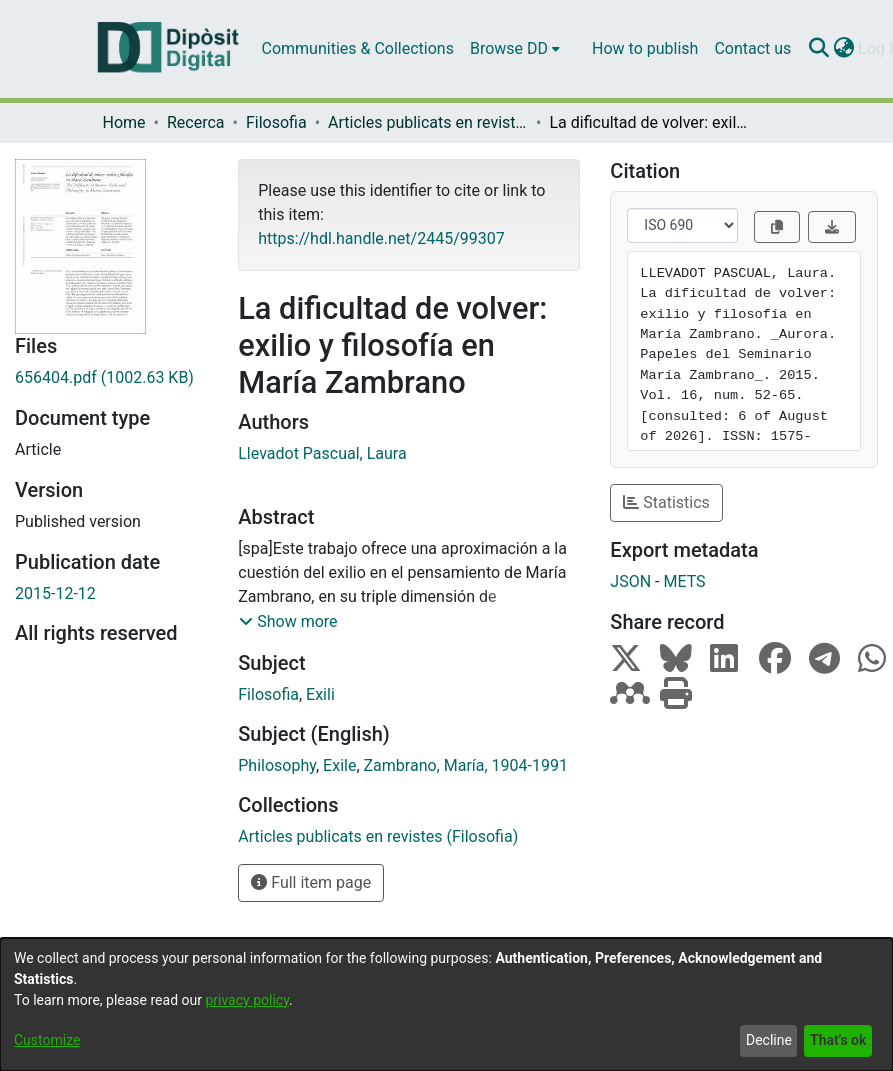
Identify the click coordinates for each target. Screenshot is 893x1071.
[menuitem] (515, 49)
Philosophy (277, 765)
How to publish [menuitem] (645, 48)
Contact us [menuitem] (752, 48)
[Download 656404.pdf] (111, 378)
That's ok (838, 1040)
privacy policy (247, 1000)
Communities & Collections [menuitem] (358, 48)
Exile (339, 765)
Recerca (196, 122)
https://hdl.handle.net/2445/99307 (381, 238)
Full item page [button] (311, 882)
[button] (288, 622)
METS (684, 581)
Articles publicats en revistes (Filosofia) (428, 122)
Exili (320, 694)
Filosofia (276, 122)
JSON (630, 581)
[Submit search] (818, 49)
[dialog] (446, 1004)
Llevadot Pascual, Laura (322, 453)
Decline (769, 1040)
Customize (47, 1040)
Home (124, 122)
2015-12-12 (55, 593)
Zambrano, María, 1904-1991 (466, 765)
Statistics (666, 502)
